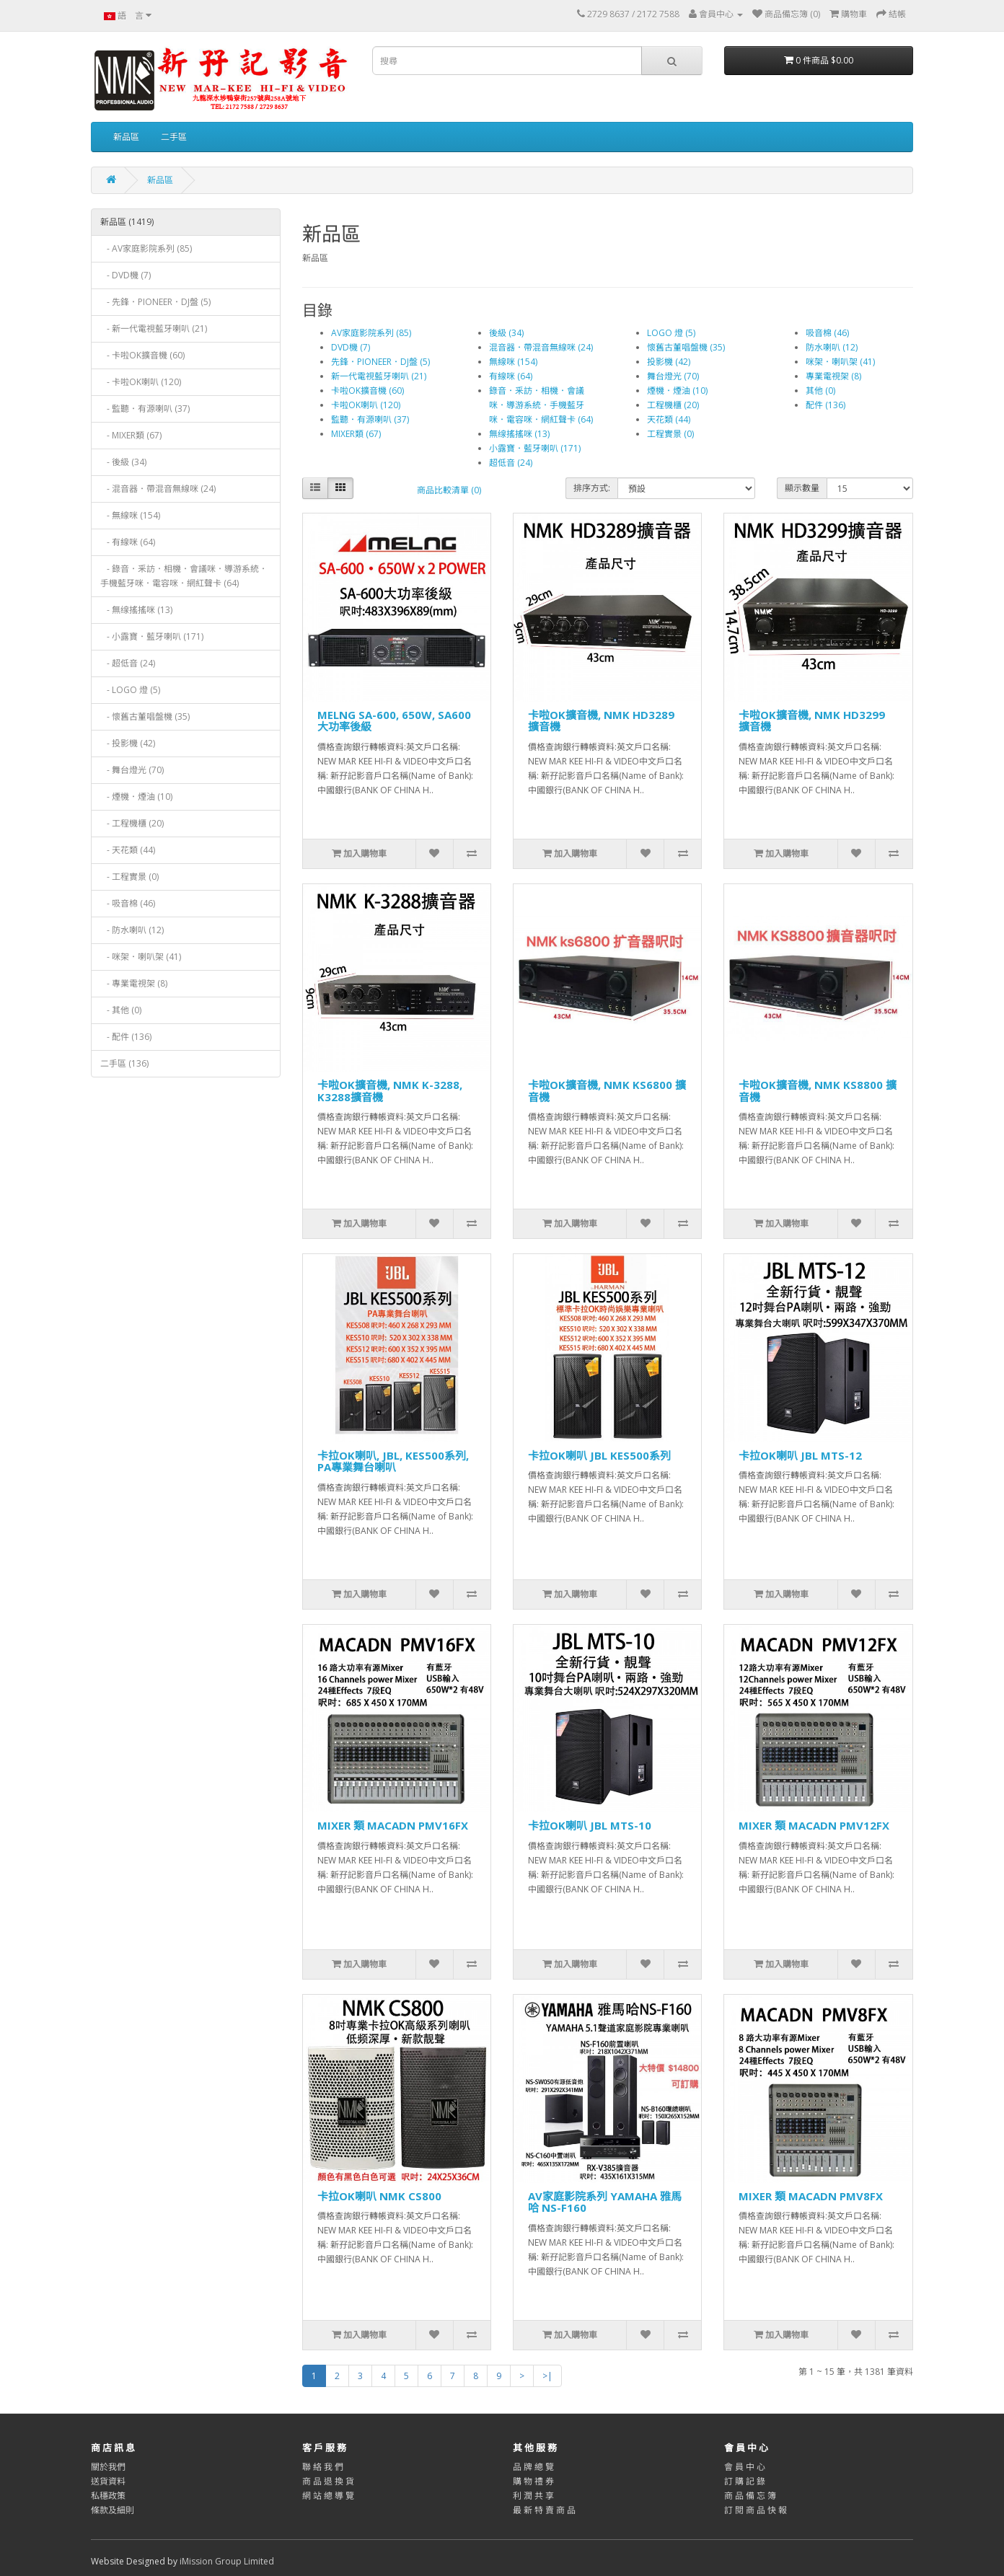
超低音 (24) (510, 462)
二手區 (174, 137)
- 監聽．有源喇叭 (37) (145, 408)
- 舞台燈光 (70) (132, 770)
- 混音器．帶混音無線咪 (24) (158, 488)
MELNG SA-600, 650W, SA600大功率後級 (394, 720)
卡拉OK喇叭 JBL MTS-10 (589, 1825)
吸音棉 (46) (827, 333)
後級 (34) (506, 333)
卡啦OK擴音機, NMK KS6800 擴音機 (607, 1090)
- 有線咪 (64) (127, 542)
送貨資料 (108, 2481)
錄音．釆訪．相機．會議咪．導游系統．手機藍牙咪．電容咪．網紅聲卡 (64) (541, 404)
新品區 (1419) (127, 222)
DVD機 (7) (350, 347)
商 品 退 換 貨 (328, 2481)
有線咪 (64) (510, 376)
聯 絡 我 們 (322, 2467)
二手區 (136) (124, 1063)
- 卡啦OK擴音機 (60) (142, 355)
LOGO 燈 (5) (671, 333)
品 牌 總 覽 (533, 2467)
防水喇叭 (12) (832, 347)
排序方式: (591, 488)
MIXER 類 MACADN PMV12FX (814, 1825)
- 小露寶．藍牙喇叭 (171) (151, 636)
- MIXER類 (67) (131, 435)
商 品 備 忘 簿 (750, 2495)
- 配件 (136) (125, 1037)
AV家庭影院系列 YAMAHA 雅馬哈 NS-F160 (605, 2202)
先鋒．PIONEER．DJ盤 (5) (380, 362)
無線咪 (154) (513, 362)
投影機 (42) (668, 362)
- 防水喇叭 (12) (132, 930)
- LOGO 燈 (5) (130, 690)
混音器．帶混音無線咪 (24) (541, 347)
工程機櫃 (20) (673, 405)
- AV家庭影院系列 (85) (146, 248)
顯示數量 (802, 488)
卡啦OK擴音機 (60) (367, 390)
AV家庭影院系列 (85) (371, 333)
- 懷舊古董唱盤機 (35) (145, 716)
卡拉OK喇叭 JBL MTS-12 (800, 1455)
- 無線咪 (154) (130, 515)
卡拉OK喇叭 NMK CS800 (379, 2196)
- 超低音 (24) (127, 663)
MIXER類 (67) (356, 434)
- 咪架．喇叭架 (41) (140, 956)
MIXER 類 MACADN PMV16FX (392, 1825)
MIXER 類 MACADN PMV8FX (811, 2196)
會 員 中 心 (744, 2467)
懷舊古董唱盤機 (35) (686, 347)
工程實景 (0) (670, 434)
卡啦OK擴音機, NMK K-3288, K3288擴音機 (389, 1090)
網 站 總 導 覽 (328, 2495)
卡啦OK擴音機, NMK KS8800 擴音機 (818, 1090)
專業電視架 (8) (833, 376)
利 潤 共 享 (533, 2495)
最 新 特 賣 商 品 (544, 2510)
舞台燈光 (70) (673, 376)
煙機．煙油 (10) (677, 390)
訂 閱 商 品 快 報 (755, 2510)
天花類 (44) (668, 419)
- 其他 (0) (120, 1010)
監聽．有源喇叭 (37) (370, 419)
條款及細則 (112, 2510)
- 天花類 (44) (127, 850)
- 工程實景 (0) (129, 876)
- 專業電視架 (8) (133, 983)
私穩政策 (108, 2495)
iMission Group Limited (227, 2561)
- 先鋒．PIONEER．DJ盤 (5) (155, 302)
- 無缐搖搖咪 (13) (136, 610)
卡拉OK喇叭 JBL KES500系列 (599, 1455)
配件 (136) (825, 405)
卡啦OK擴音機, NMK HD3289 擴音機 (601, 720)
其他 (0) (820, 390)
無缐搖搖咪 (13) (519, 434)
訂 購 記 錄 (744, 2481)
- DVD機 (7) (125, 275)
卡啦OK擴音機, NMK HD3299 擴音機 (812, 720)
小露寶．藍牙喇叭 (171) (535, 448)
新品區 (126, 137)
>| (547, 2376)
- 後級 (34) (123, 462)
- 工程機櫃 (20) (132, 823)
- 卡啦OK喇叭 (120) (140, 382)
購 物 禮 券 (533, 2481)
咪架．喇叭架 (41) (840, 362)
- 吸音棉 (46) (127, 903)
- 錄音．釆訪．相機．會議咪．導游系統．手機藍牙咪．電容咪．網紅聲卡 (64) (184, 576)
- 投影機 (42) (127, 743)
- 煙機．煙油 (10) (136, 796)
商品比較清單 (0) (449, 490)
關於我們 (108, 2467)
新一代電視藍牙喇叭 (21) (378, 376)
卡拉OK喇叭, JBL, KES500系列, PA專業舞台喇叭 (393, 1461)
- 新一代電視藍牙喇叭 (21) (153, 328)
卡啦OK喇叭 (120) (365, 405)
